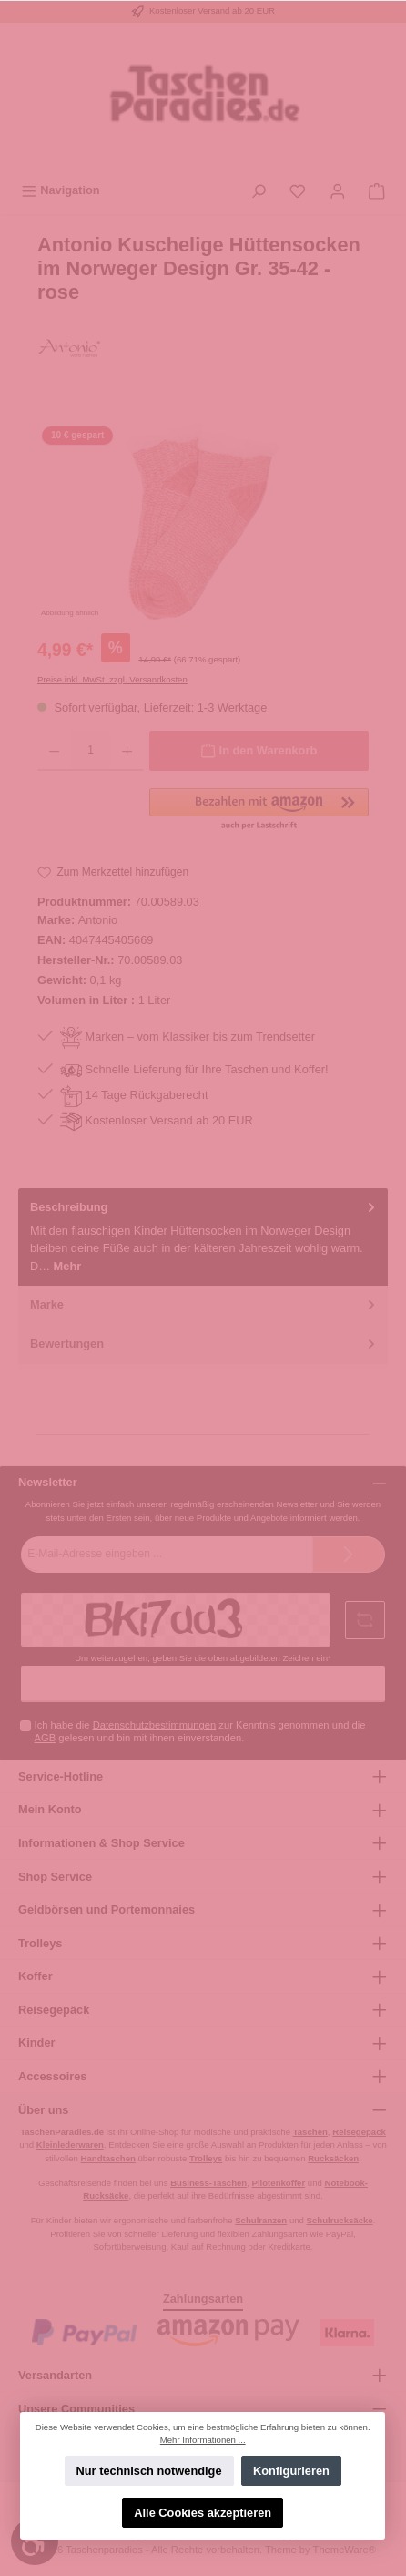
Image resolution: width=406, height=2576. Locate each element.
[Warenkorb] (377, 190)
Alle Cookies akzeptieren (203, 2513)
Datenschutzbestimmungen (155, 1724)
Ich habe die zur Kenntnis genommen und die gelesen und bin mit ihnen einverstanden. (200, 1730)
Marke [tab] (204, 1304)
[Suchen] (259, 190)
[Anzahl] (90, 751)
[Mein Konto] (338, 190)
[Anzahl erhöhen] (127, 751)
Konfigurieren (291, 2471)
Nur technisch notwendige (149, 2471)
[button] (259, 810)
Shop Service (55, 1876)
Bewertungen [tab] (204, 1343)
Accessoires (52, 2076)
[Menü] (60, 190)
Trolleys (40, 1943)
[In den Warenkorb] (259, 751)
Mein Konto (50, 1809)
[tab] (203, 1237)
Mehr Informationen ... (203, 2440)
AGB (45, 1737)
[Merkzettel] (298, 190)
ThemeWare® (344, 2549)
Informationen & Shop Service (101, 1843)
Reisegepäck (53, 2010)
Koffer (35, 1976)
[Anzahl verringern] (54, 751)
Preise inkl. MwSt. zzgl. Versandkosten (112, 679)
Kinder (37, 2042)
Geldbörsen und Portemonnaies (106, 1909)
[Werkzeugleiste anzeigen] (34, 2541)
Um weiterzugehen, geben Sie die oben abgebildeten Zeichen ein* (203, 1658)
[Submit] (348, 1554)
